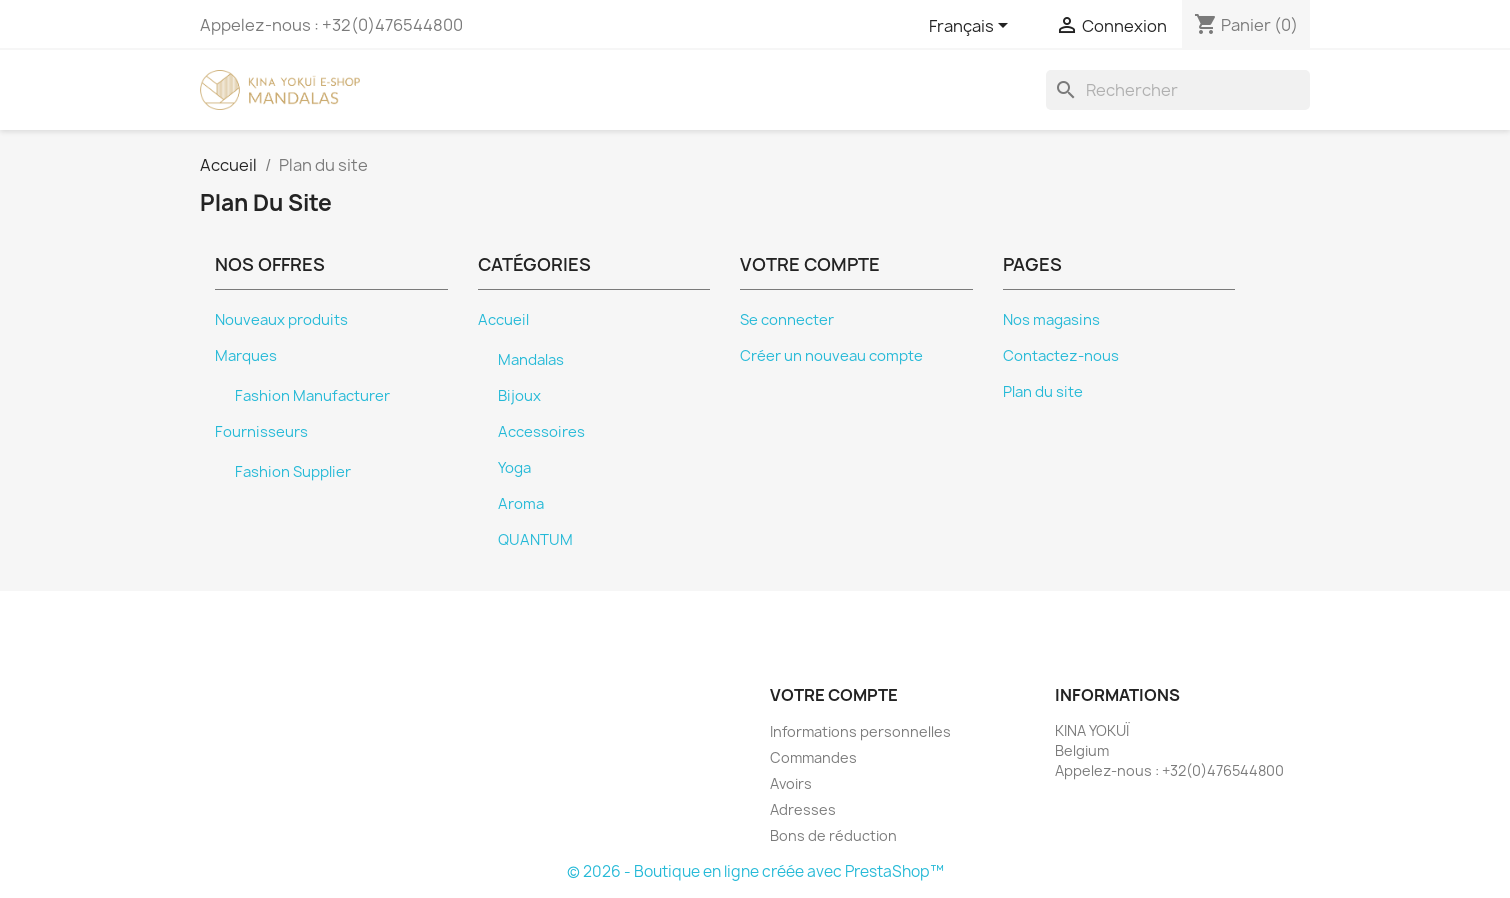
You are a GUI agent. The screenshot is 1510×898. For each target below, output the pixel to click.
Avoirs (791, 783)
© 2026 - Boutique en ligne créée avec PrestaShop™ (755, 871)
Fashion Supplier (293, 472)
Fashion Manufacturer (312, 396)
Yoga (514, 468)
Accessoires (541, 432)
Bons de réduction (833, 835)
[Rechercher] (1178, 90)
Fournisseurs (261, 432)
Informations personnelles (860, 731)
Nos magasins (1051, 320)
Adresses (803, 809)
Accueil (503, 320)
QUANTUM (535, 540)
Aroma (521, 504)
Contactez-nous (1061, 356)
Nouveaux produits (281, 320)
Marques (246, 356)
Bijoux (519, 396)
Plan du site (1043, 392)
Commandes (813, 757)
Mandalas (531, 360)
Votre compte (834, 695)
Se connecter (787, 320)
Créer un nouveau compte (831, 356)
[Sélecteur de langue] (972, 27)
